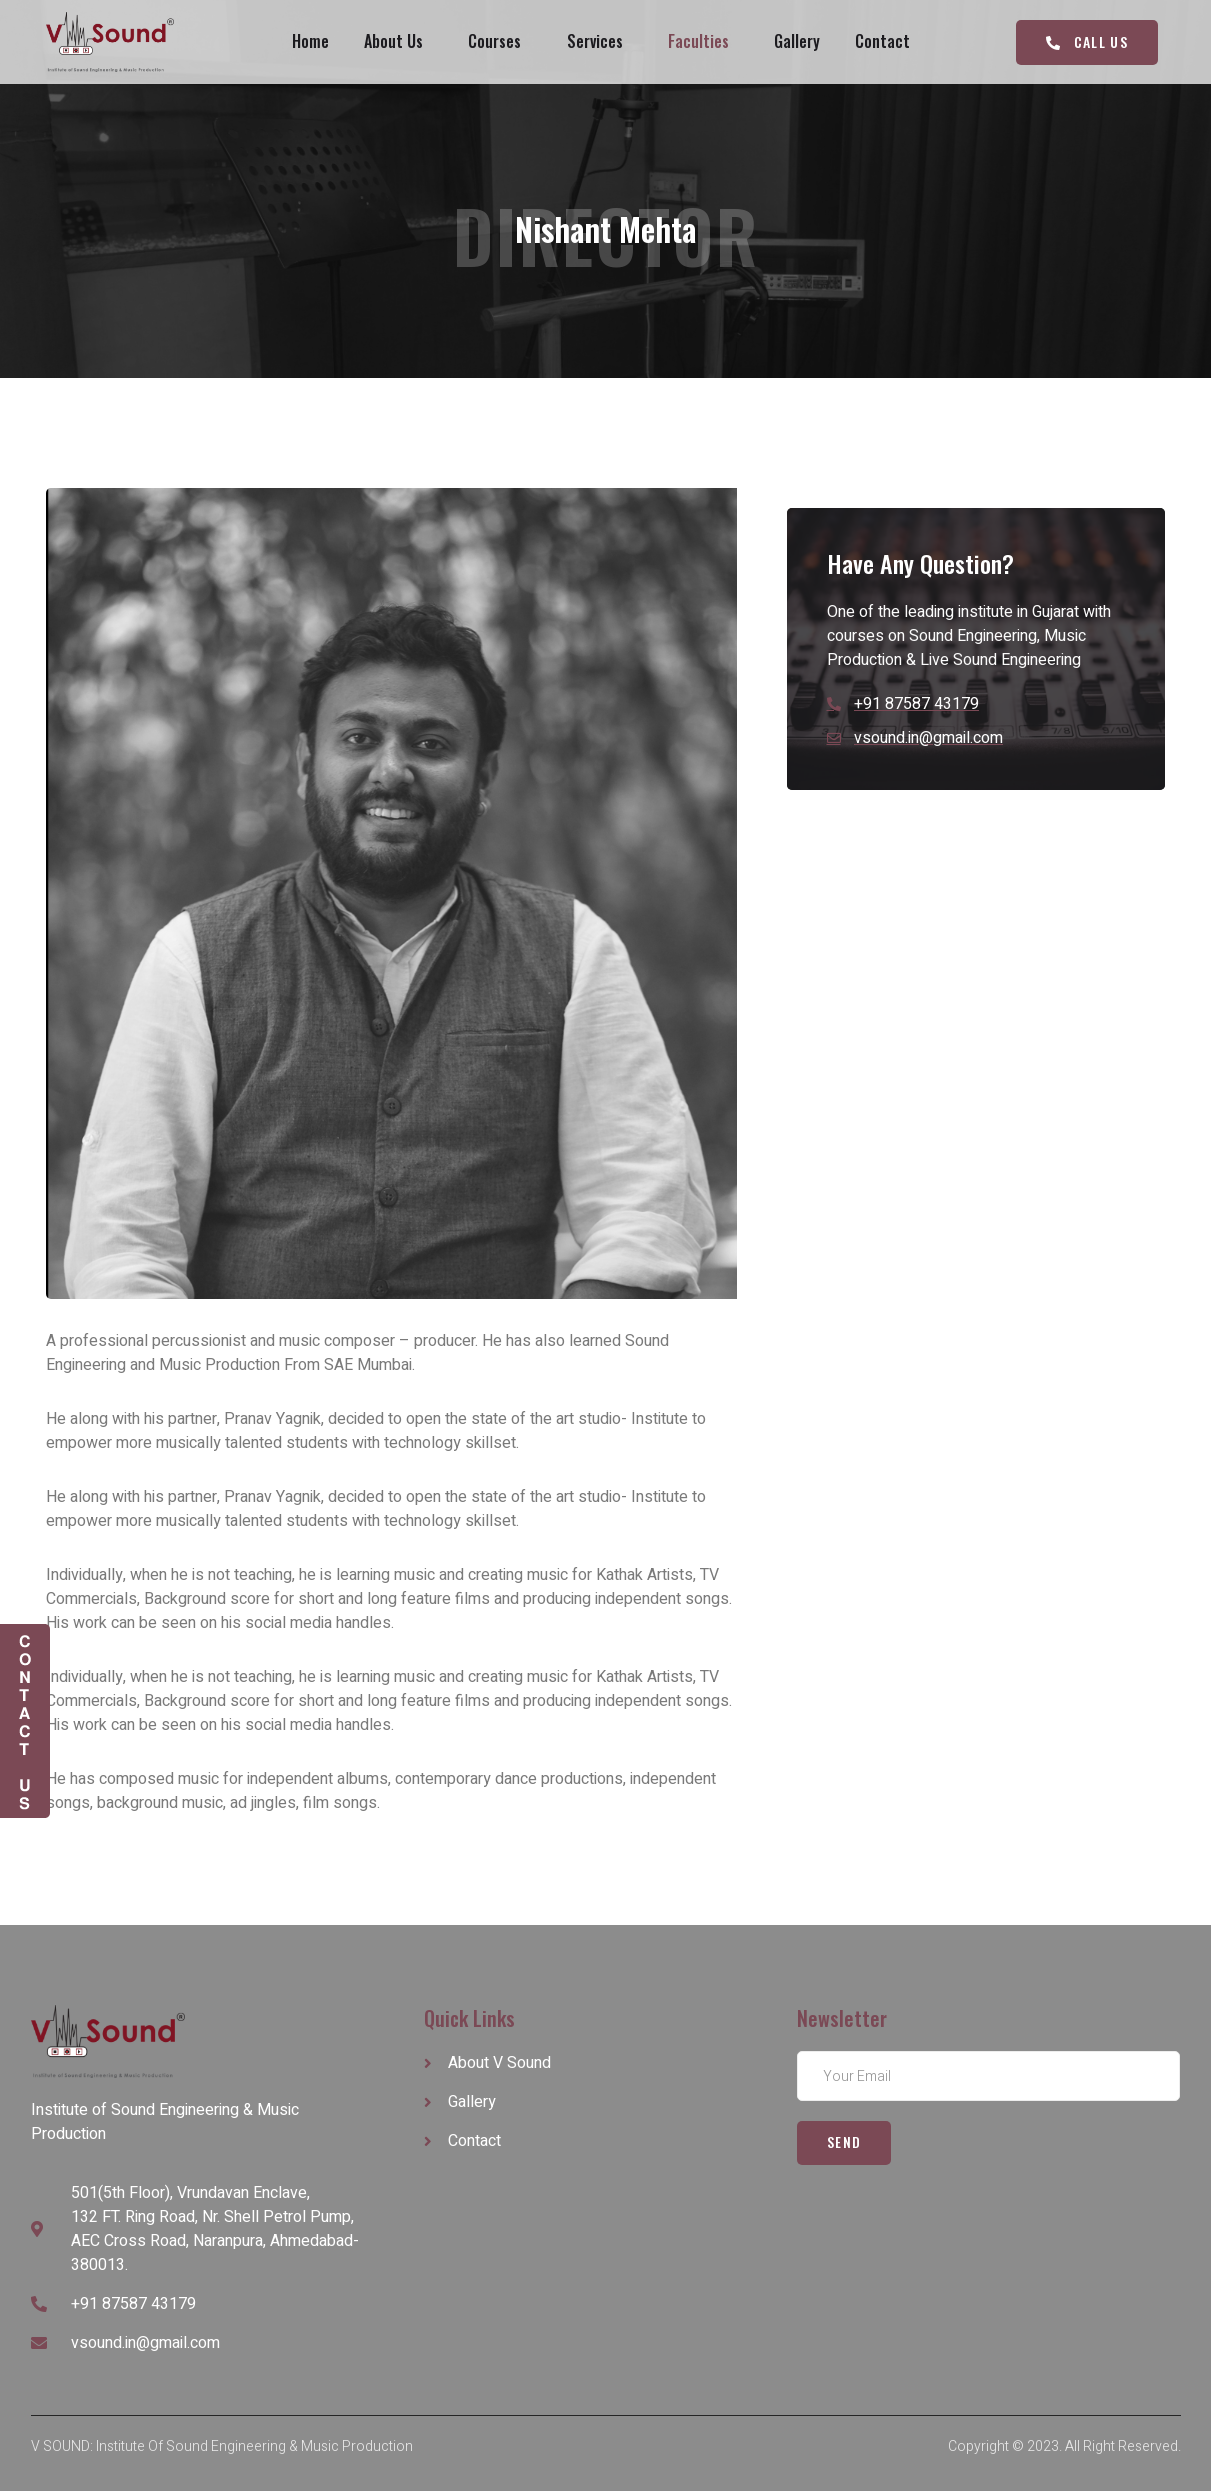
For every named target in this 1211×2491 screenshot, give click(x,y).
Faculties (699, 42)
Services (595, 42)
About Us (392, 42)
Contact (885, 42)
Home (308, 42)
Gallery (799, 42)
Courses (494, 42)
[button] (1086, 42)
